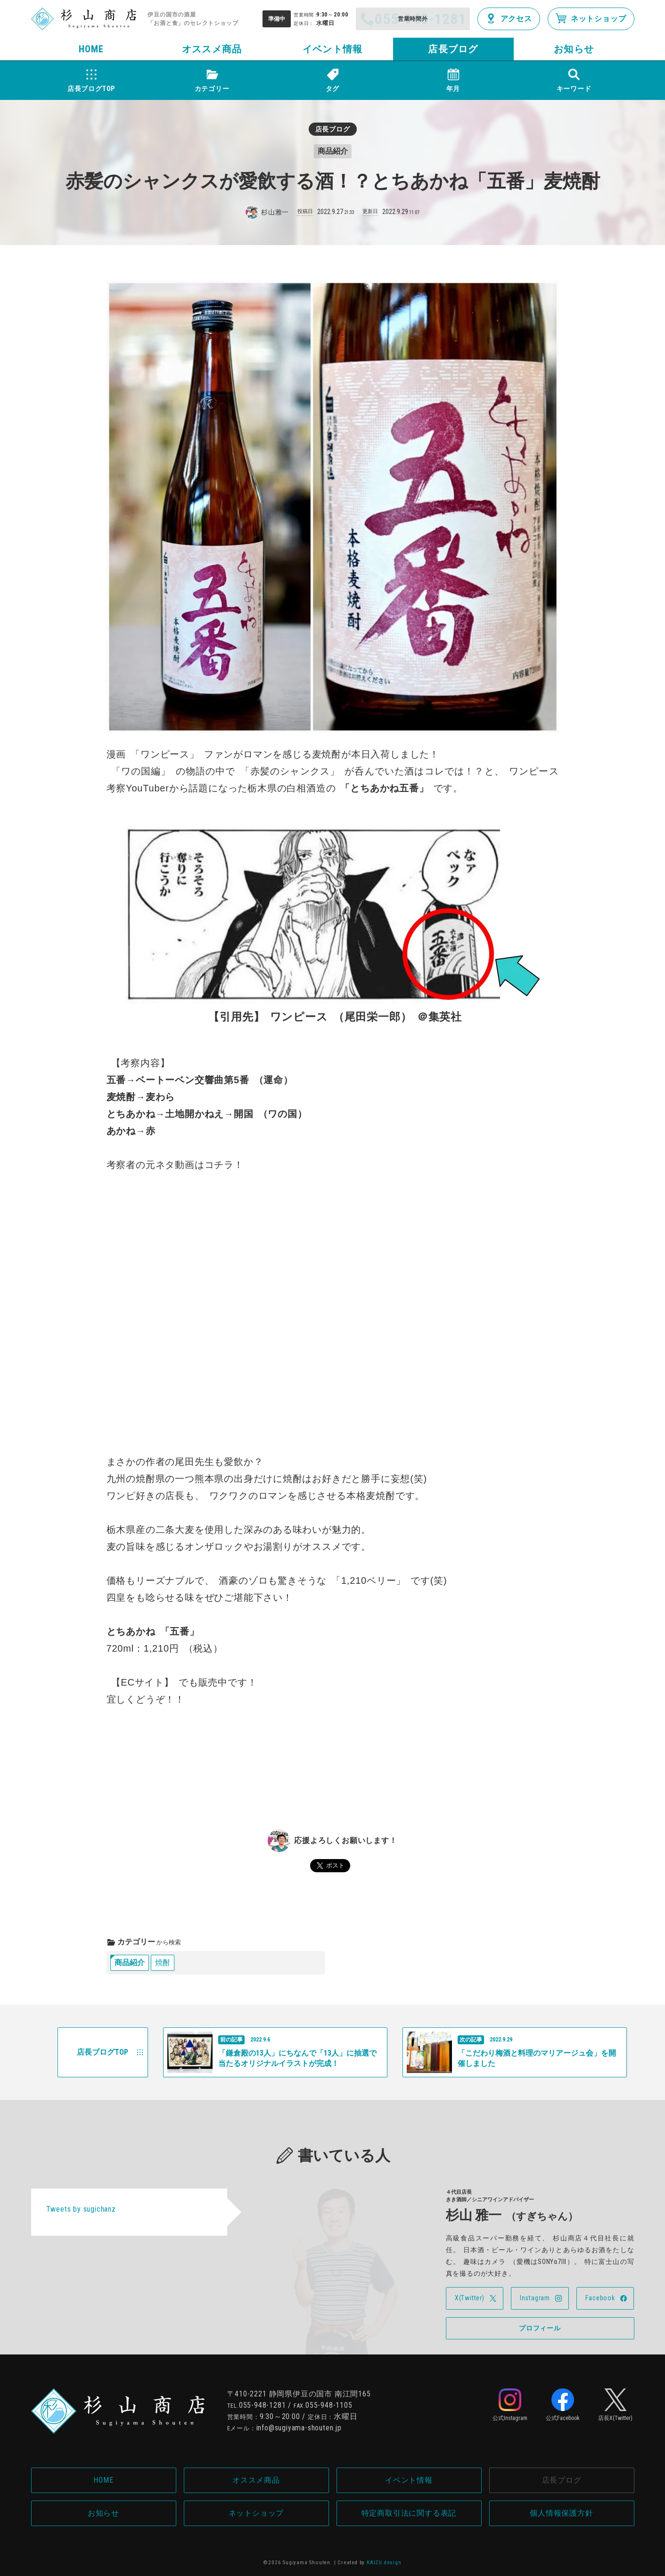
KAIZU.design (384, 2563)
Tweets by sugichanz (81, 2209)
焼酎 (162, 1962)
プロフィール (540, 2328)
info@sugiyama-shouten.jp (299, 2427)
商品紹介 (130, 1962)
